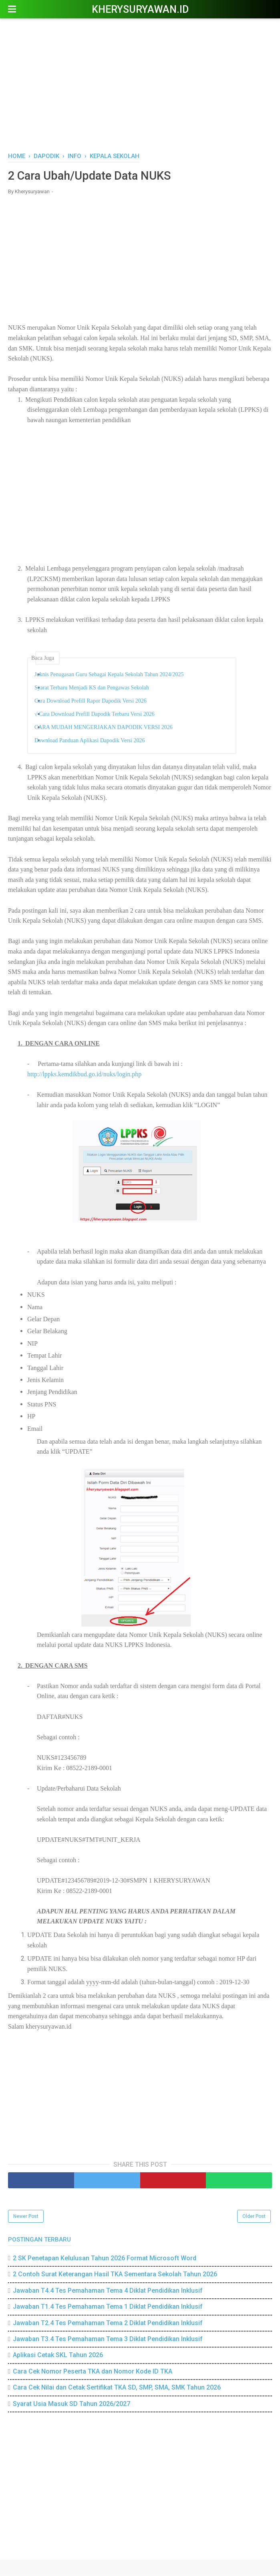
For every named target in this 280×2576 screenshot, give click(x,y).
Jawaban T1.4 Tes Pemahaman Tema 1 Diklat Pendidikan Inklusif (108, 2307)
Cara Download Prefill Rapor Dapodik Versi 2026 (95, 702)
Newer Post (25, 2216)
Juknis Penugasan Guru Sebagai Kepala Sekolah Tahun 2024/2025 (113, 675)
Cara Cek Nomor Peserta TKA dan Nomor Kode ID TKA (92, 2372)
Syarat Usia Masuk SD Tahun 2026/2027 (71, 2404)
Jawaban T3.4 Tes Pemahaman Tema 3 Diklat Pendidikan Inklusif (108, 2339)
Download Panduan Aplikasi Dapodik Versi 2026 (94, 741)
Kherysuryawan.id (140, 9)
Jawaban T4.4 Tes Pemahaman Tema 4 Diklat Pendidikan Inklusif (108, 2291)
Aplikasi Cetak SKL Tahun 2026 (58, 2356)
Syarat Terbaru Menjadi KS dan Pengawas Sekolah (96, 688)
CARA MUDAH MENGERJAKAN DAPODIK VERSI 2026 (108, 728)
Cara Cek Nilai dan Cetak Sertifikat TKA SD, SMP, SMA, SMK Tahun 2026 (117, 2388)
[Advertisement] (140, 84)
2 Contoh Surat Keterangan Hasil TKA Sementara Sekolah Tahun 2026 (115, 2275)
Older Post (254, 2216)
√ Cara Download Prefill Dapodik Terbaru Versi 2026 (99, 715)
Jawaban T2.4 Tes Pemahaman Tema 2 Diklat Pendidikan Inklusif (108, 2323)
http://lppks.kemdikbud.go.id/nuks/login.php (84, 1074)
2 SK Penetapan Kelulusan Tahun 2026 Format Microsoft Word (104, 2258)
